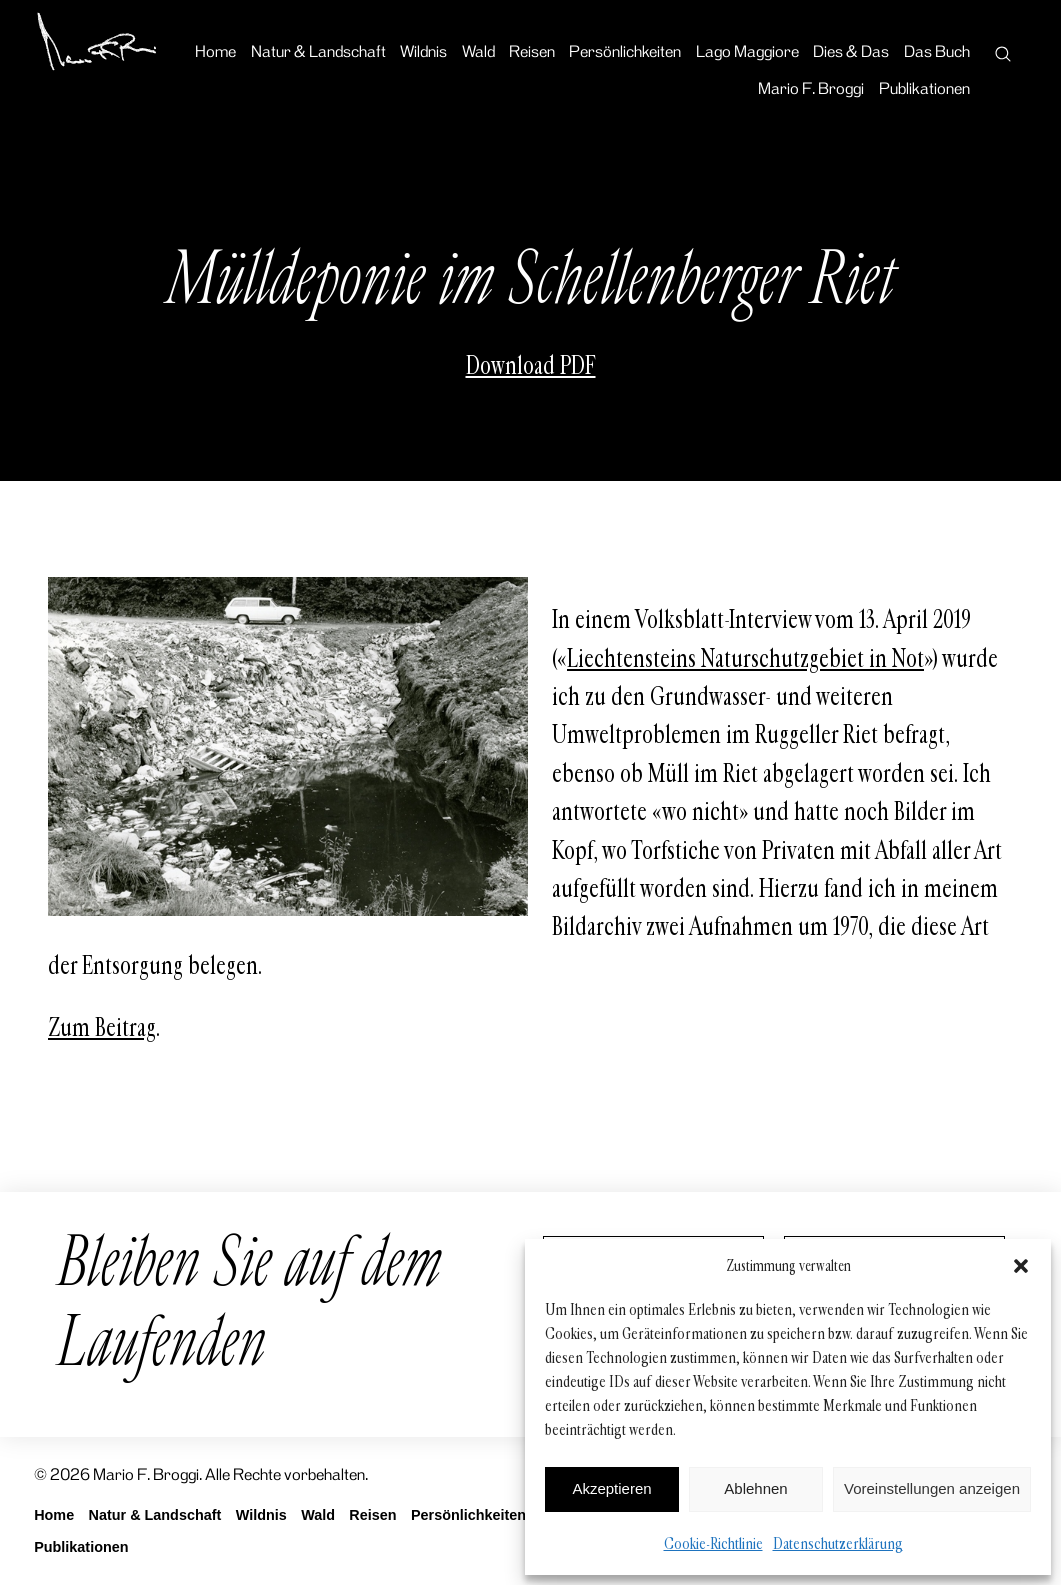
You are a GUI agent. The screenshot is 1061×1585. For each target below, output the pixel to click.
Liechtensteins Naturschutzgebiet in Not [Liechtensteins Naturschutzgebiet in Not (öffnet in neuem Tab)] (745, 659)
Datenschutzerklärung (838, 1543)
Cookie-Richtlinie (713, 1543)
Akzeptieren (611, 1488)
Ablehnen (755, 1488)
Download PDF (531, 366)
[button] (1021, 1266)
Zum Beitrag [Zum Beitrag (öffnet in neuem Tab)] (102, 1028)
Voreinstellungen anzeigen (932, 1488)
